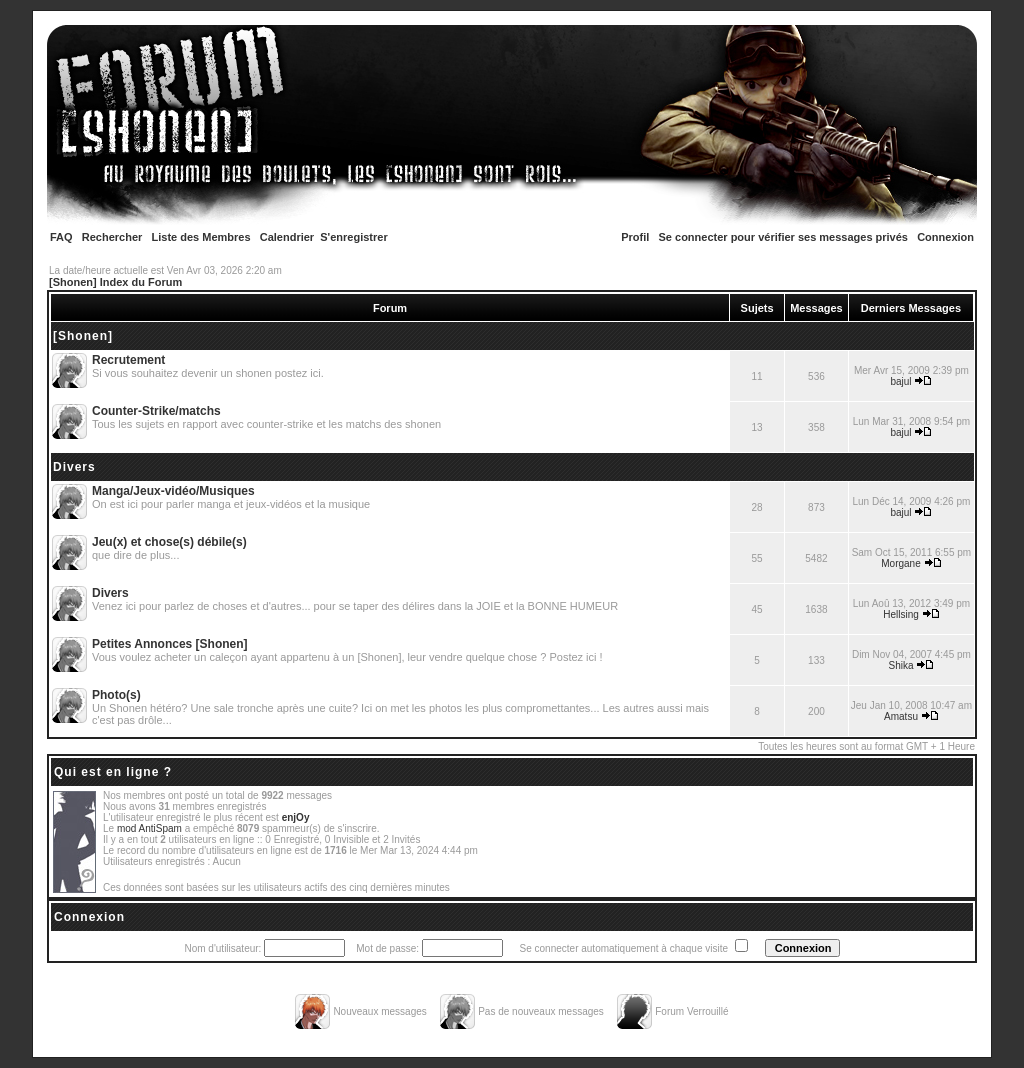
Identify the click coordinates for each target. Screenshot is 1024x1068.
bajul (900, 381)
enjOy (296, 817)
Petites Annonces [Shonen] (170, 644)
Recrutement (128, 360)
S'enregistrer (353, 237)
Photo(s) (116, 695)
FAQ (61, 237)
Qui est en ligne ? (113, 772)
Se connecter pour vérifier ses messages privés (783, 237)
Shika (901, 665)
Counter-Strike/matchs (156, 411)
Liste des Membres (201, 237)
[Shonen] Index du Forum (115, 282)
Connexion (945, 237)
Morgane (900, 563)
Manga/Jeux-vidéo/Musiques (173, 491)
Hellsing (901, 614)
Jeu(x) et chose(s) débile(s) (169, 542)
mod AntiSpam (149, 828)
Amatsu (901, 716)
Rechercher (112, 237)
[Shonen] (83, 336)
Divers (74, 467)
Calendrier (287, 237)
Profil (635, 237)
